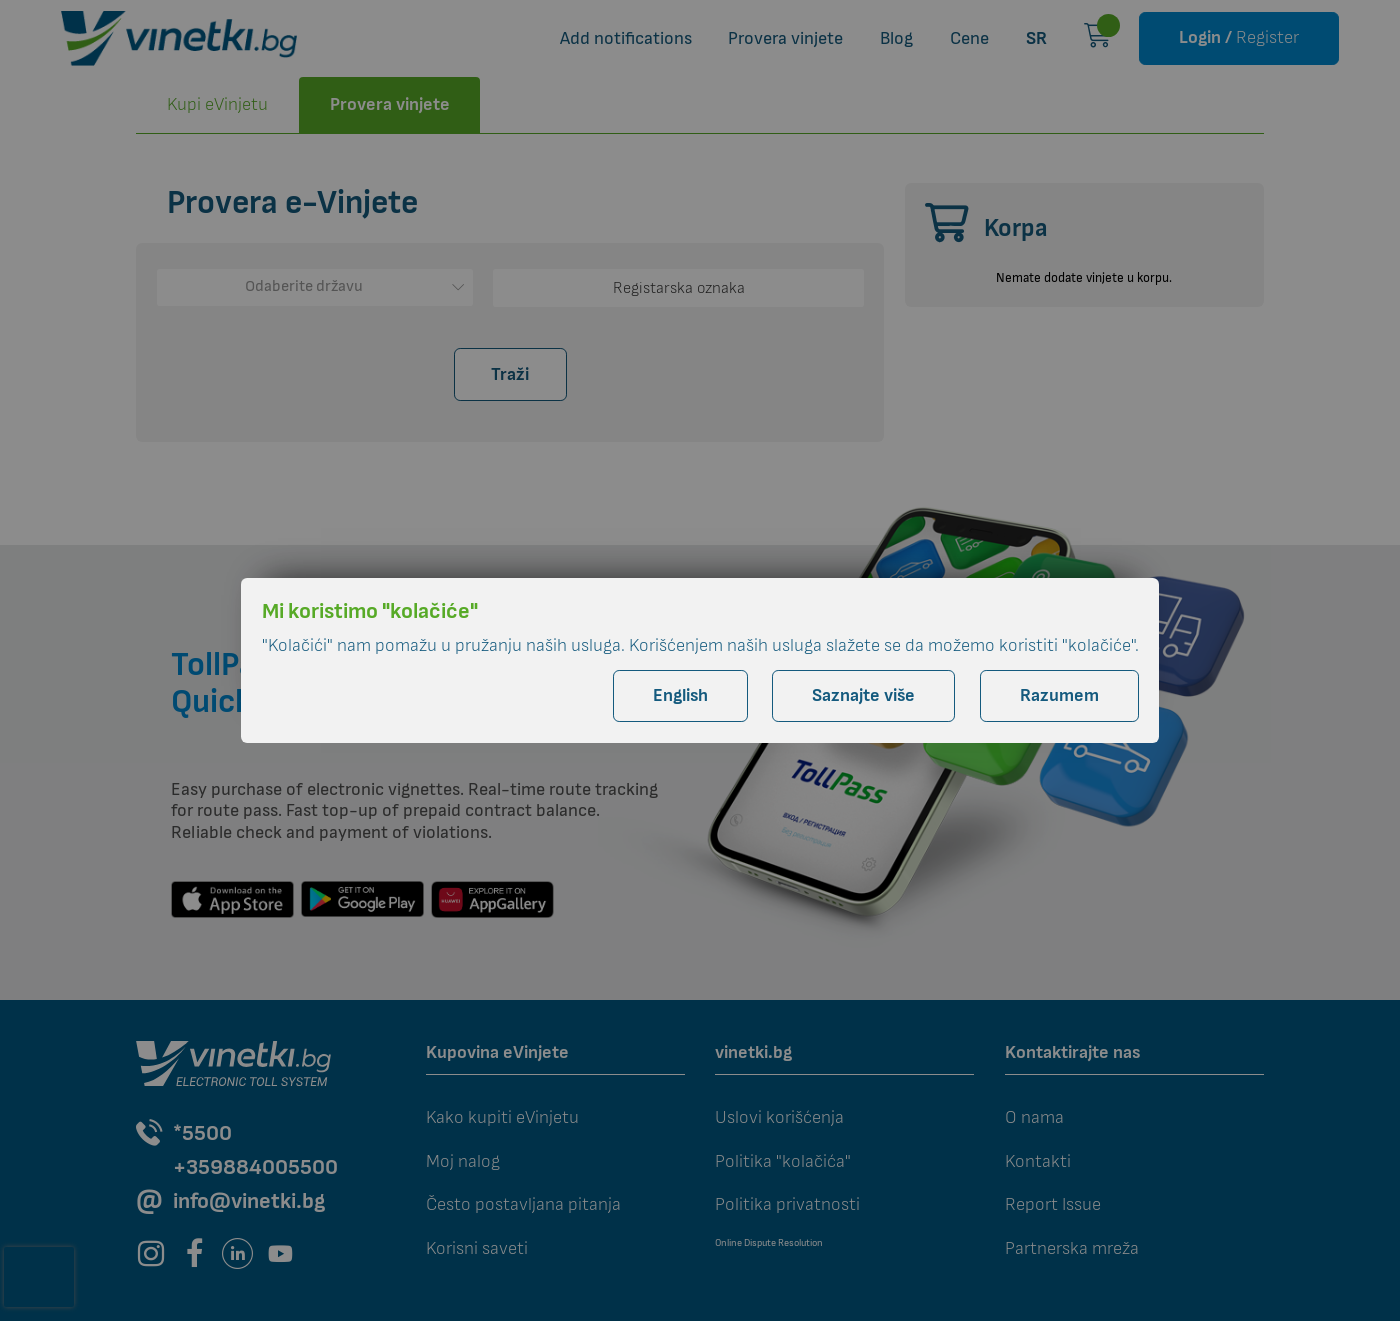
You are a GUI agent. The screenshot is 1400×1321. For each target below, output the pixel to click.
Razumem (1059, 695)
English (680, 695)
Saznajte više (863, 695)
